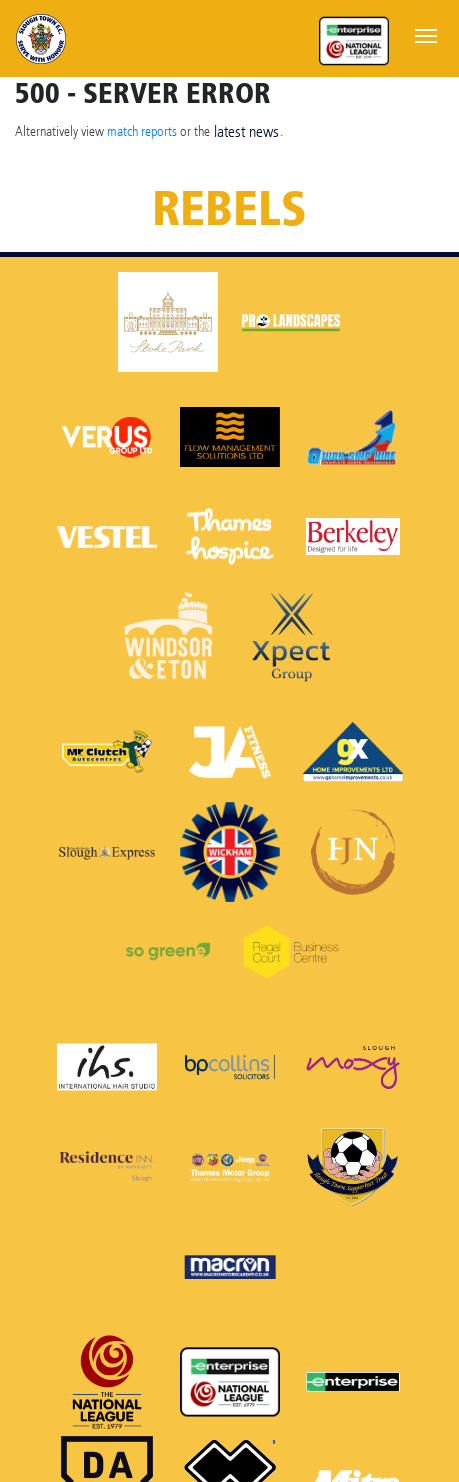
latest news (246, 131)
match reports (142, 130)
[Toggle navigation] (426, 34)
